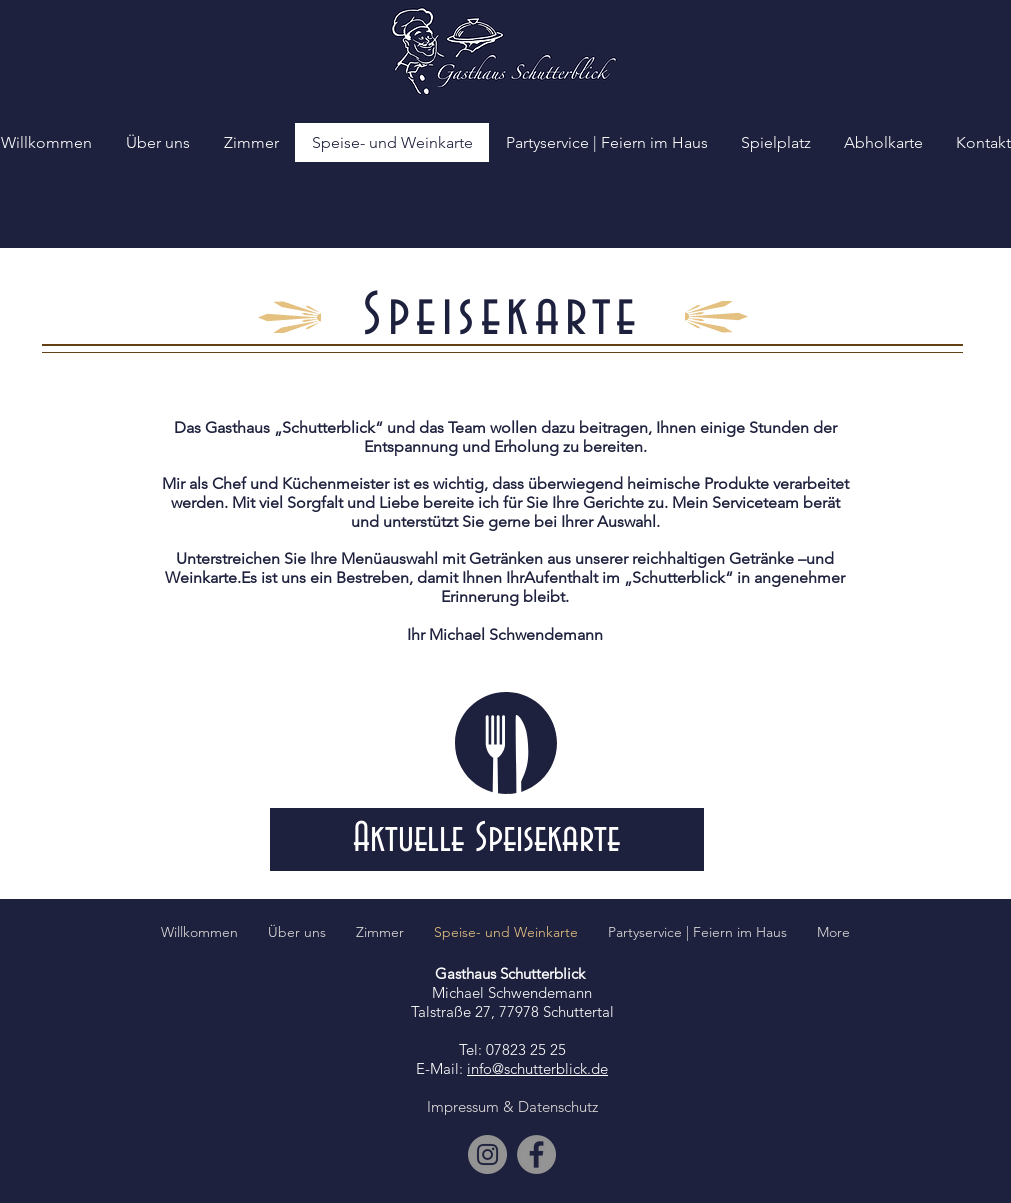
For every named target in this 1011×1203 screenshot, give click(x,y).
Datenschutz (558, 1106)
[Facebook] (536, 1154)
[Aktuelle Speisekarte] (487, 839)
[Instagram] (487, 1154)
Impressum (463, 1106)
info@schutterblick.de (537, 1068)
